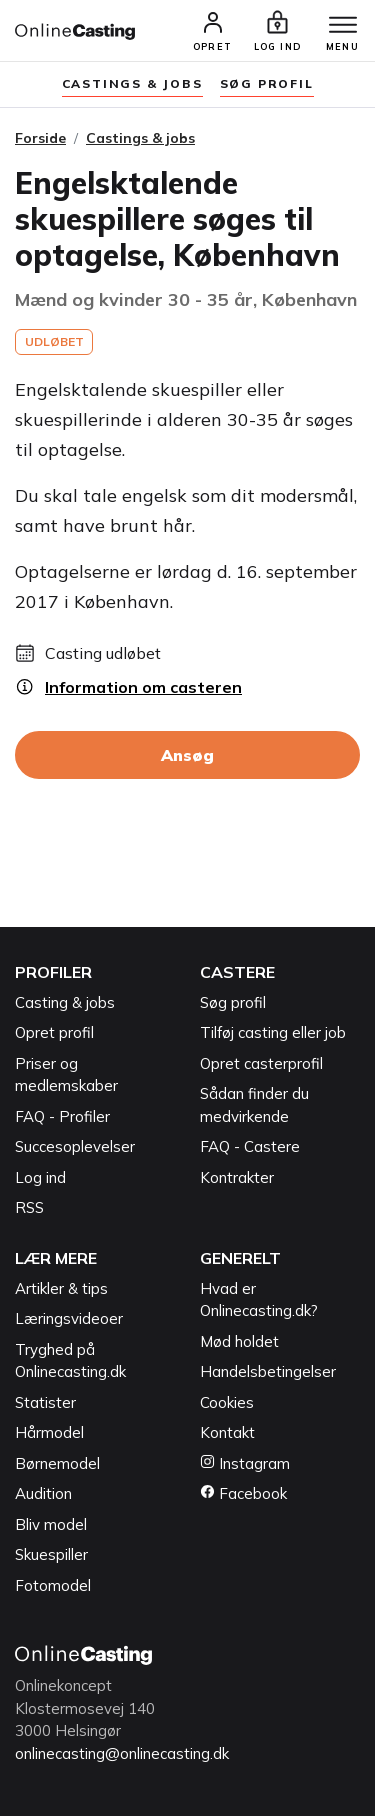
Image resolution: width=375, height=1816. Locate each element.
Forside (40, 138)
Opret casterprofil (261, 1063)
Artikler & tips (61, 1288)
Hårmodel (49, 1432)
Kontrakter (237, 1177)
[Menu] (343, 26)
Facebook (243, 1493)
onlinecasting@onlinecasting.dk (122, 1753)
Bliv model (51, 1524)
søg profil (267, 83)
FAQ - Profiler (62, 1116)
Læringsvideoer (69, 1318)
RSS (29, 1207)
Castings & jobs (132, 83)
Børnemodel (57, 1463)
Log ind (40, 1177)
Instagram (245, 1463)
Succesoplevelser (75, 1146)
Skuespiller (51, 1554)
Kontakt (227, 1432)
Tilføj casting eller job (273, 1032)
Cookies (227, 1402)
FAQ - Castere (250, 1146)
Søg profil (233, 1002)
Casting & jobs (65, 1002)
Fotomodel (53, 1585)
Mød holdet (239, 1341)
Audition (43, 1493)
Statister (45, 1402)
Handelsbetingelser (268, 1371)
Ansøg (187, 755)
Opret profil (54, 1032)
